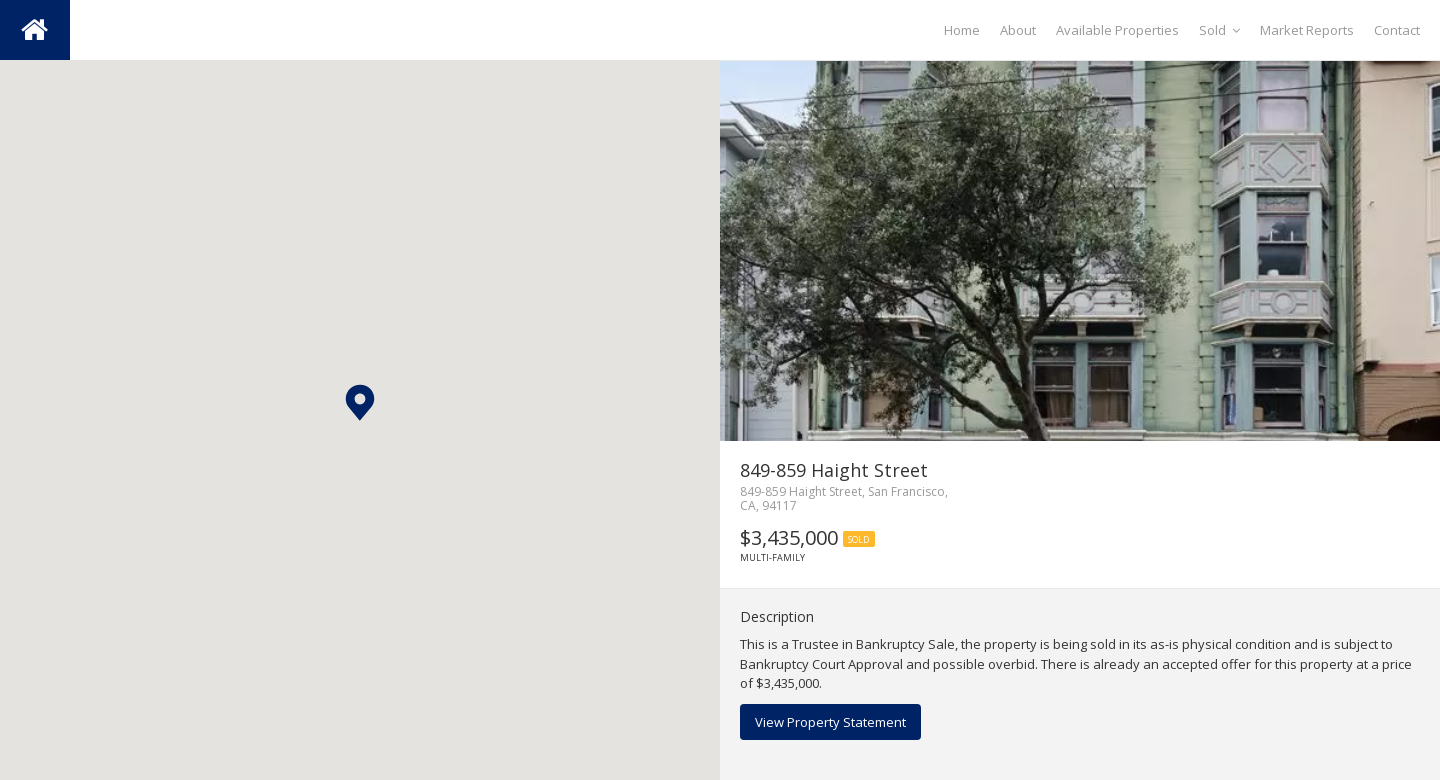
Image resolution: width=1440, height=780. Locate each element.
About (1018, 30)
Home (962, 30)
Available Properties (1117, 30)
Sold (1219, 30)
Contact (1397, 30)
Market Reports (1307, 30)
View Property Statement (830, 722)
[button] (360, 402)
